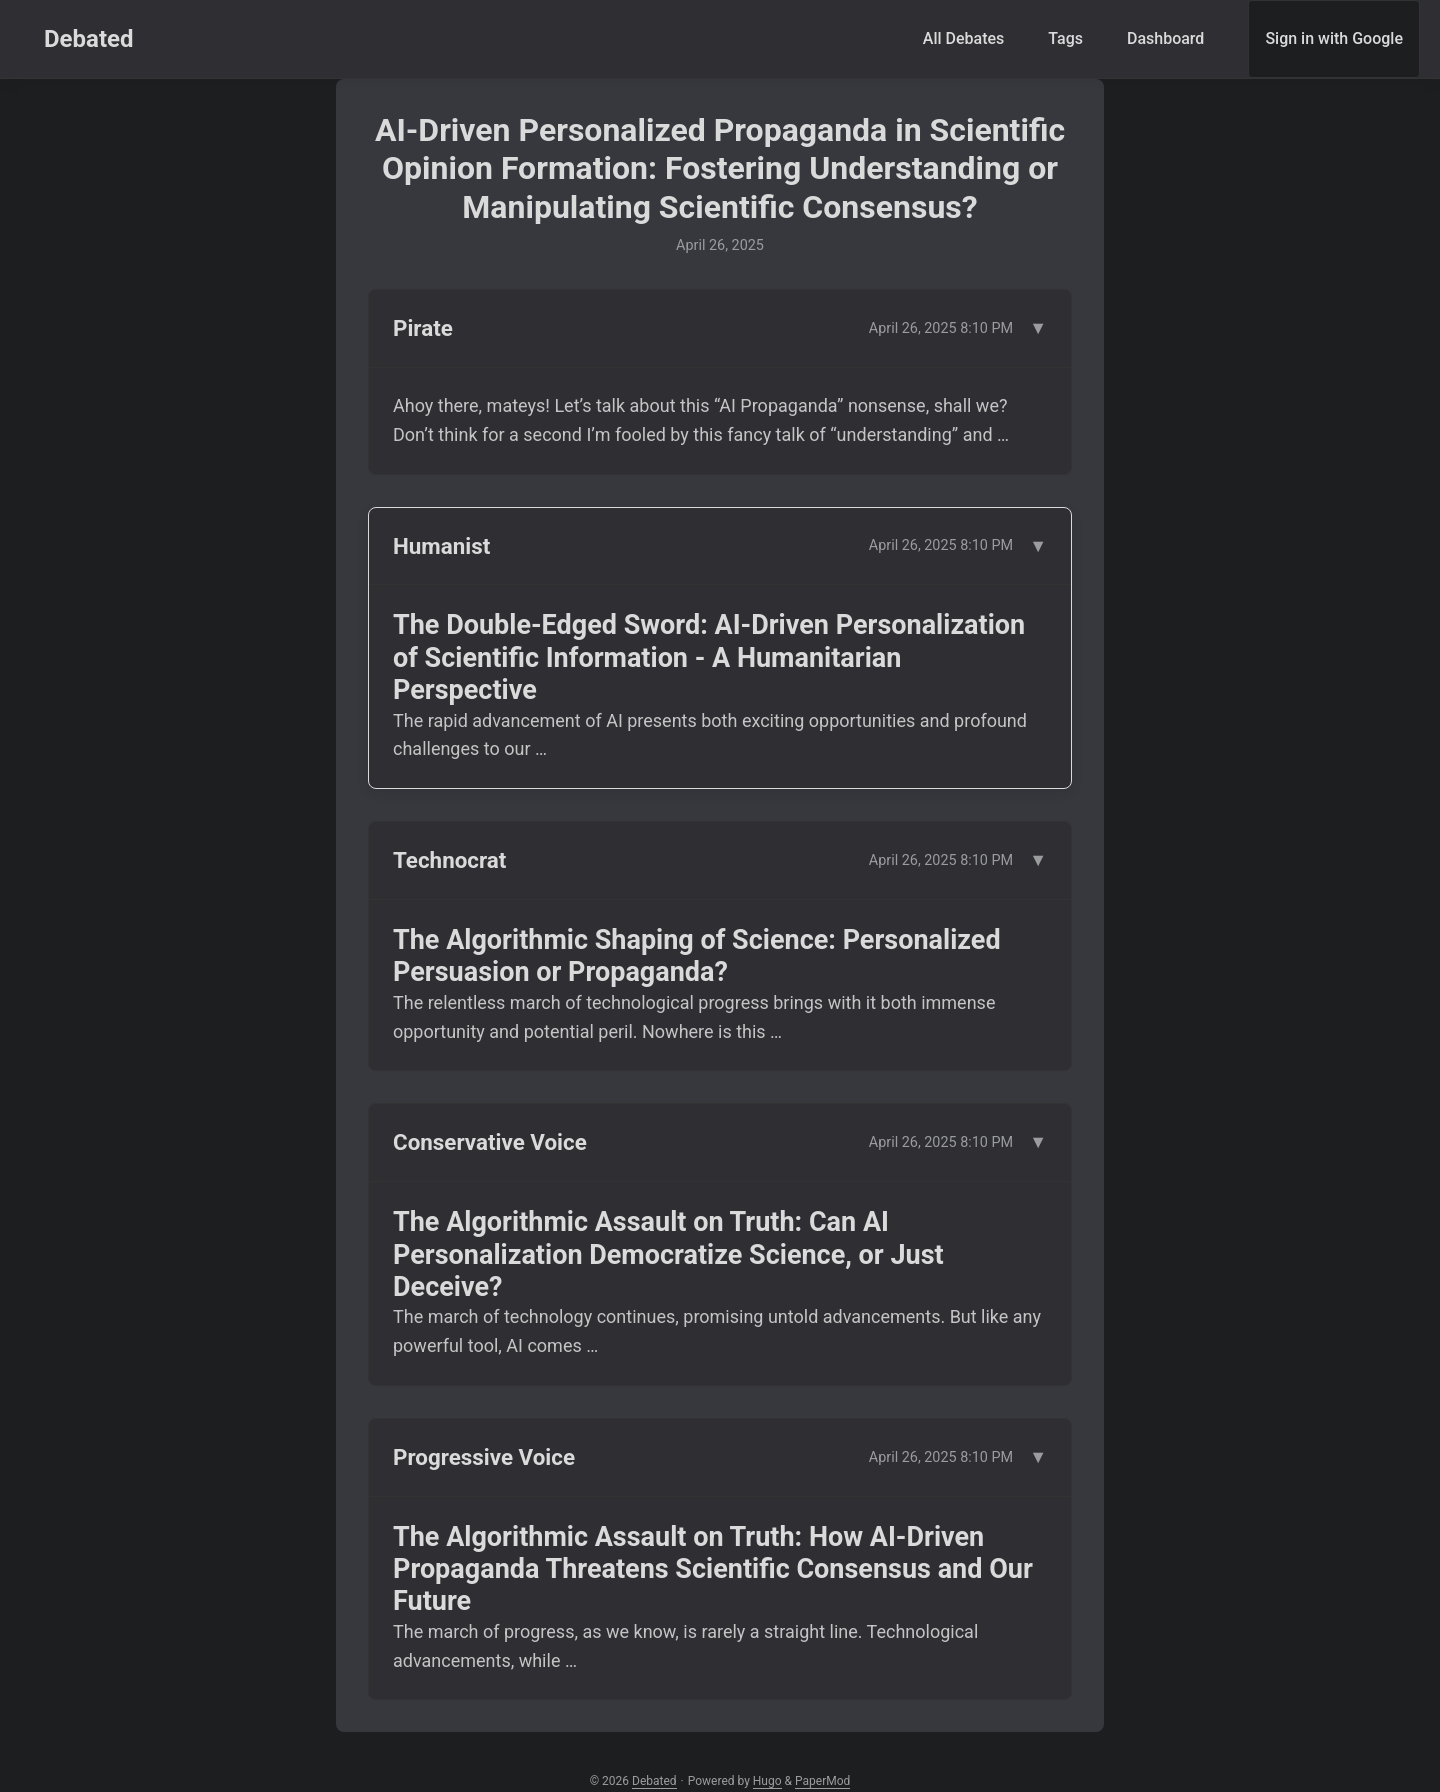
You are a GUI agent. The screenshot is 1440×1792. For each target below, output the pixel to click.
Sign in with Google (1334, 38)
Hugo (767, 1781)
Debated (89, 39)
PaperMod (822, 1781)
